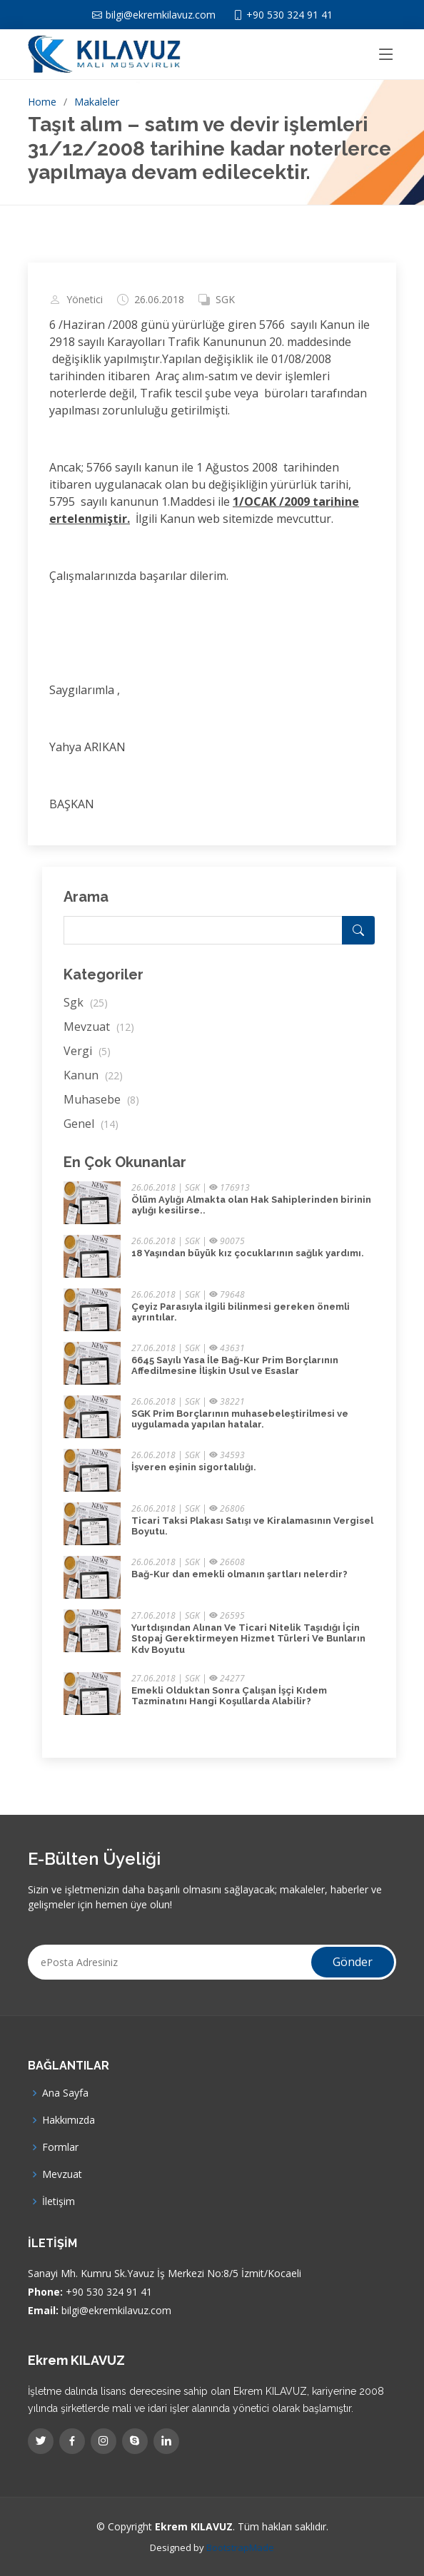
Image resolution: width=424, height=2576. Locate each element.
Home (42, 101)
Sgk (86, 1002)
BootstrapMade (240, 2547)
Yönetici (84, 300)
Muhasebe (101, 1099)
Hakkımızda (68, 2120)
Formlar (60, 2147)
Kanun (93, 1075)
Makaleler (96, 101)
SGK (225, 300)
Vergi (87, 1051)
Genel (91, 1123)
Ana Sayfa (65, 2093)
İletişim (58, 2201)
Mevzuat (99, 1026)
